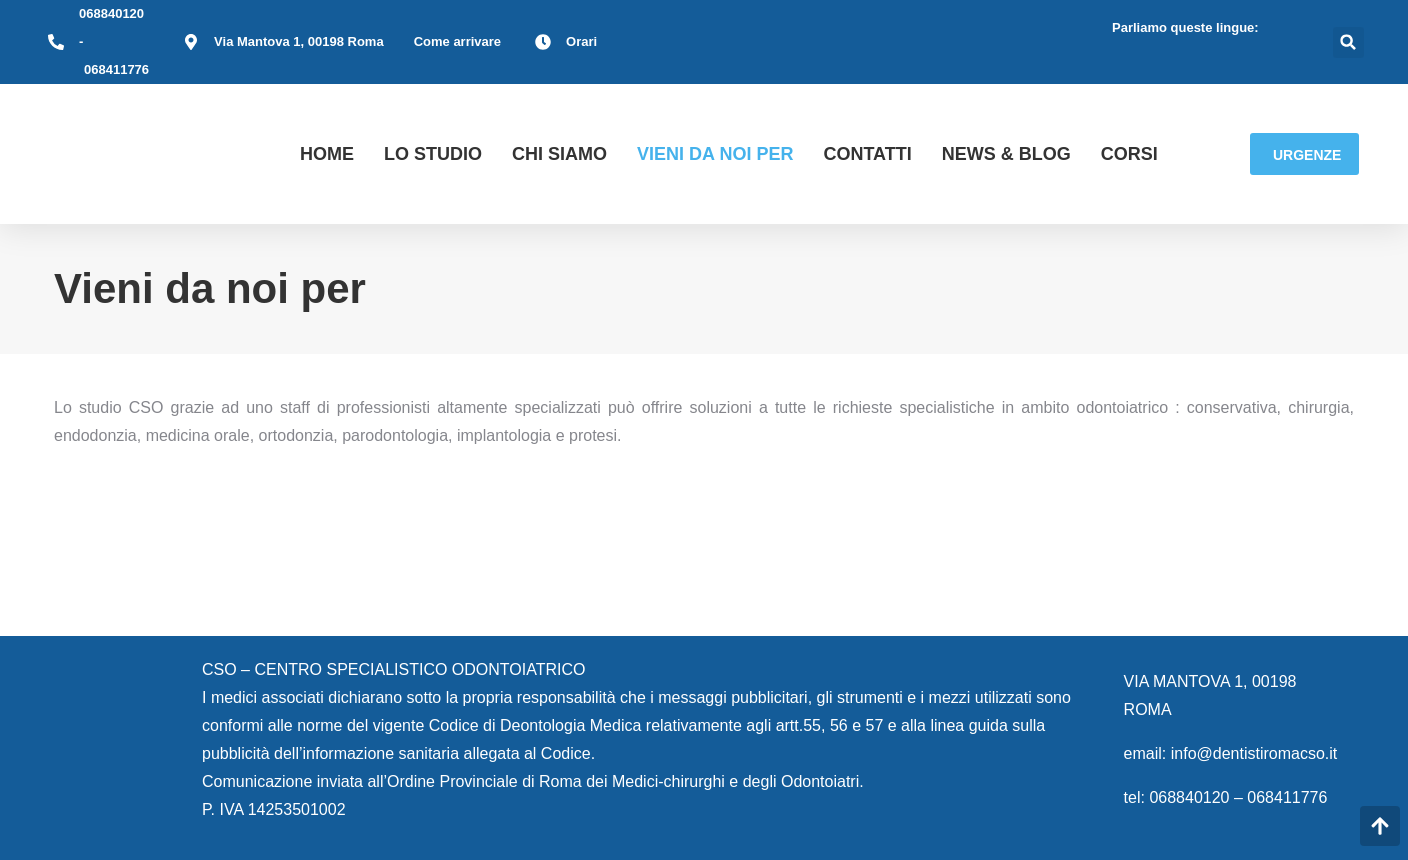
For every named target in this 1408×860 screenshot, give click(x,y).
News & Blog (1006, 154)
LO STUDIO (433, 154)
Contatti (867, 154)
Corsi (1129, 154)
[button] (1348, 42)
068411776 (116, 69)
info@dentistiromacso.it (1254, 753)
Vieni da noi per (715, 154)
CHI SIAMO (559, 154)
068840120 (111, 13)
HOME (327, 154)
